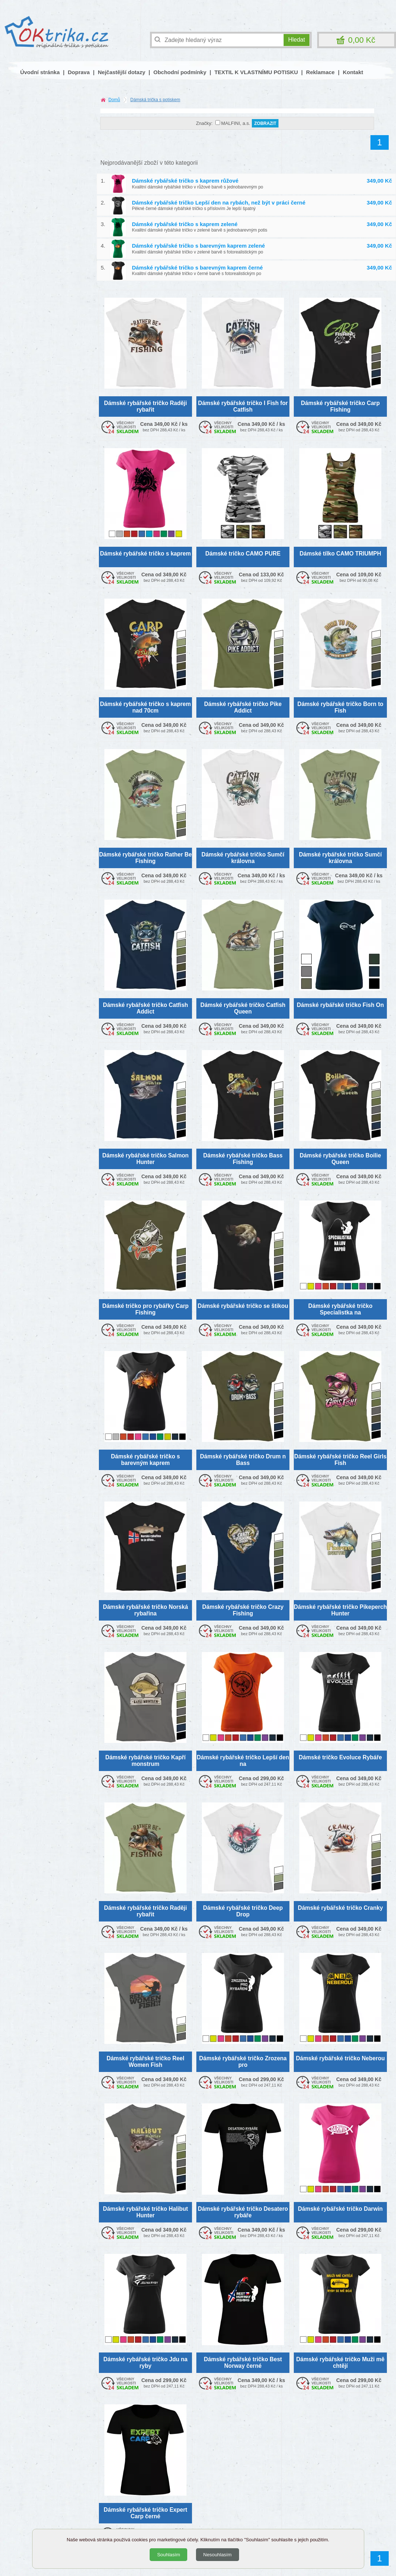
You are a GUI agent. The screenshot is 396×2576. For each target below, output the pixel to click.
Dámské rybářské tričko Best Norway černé (243, 2362)
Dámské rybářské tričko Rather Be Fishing (145, 857)
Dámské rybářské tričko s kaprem (145, 553)
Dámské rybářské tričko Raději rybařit (145, 406)
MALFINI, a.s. (235, 123)
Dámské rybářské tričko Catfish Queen (242, 1008)
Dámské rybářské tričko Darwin (340, 2209)
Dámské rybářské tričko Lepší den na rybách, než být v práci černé (218, 202)
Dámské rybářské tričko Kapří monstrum (145, 1760)
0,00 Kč (362, 40)
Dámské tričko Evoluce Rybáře (340, 1757)
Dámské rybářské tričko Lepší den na (243, 1760)
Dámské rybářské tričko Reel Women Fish (145, 2061)
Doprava (79, 72)
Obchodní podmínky (179, 72)
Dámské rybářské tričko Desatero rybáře (243, 2212)
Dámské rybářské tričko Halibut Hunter (145, 2212)
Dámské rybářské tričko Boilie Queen (340, 1158)
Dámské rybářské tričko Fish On (340, 1005)
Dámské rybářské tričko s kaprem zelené (185, 224)
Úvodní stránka (39, 72)
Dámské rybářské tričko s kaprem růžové (185, 181)
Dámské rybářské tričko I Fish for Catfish (243, 406)
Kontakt (353, 72)
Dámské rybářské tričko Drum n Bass (243, 1459)
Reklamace (320, 72)
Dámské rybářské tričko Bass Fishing (243, 1158)
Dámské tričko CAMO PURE (242, 553)
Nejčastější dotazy (121, 72)
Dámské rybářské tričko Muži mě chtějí (340, 2362)
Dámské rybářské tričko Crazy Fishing (243, 1610)
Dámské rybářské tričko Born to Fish (340, 707)
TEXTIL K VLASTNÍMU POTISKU (256, 72)
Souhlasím (168, 2554)
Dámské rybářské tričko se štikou (243, 1306)
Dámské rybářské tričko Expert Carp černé (145, 2513)
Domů (114, 99)
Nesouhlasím (217, 2554)
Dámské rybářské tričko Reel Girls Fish (340, 1459)
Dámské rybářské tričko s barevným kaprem (145, 1459)
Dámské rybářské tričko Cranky (340, 1908)
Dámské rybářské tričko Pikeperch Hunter (340, 1610)
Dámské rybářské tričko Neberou (340, 2058)
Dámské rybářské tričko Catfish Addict (145, 1008)
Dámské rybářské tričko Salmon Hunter (145, 1158)
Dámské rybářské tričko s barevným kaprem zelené (198, 246)
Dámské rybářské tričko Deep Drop (242, 1911)
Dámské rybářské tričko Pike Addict (242, 707)
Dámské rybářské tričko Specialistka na (340, 1309)
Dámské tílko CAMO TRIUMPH (340, 553)
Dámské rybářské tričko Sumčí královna (242, 857)
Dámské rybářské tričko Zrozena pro (243, 2061)
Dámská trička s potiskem (155, 99)
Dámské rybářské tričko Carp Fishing (340, 406)
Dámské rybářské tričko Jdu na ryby (145, 2362)
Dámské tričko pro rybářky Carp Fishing (145, 1309)
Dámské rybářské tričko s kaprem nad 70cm (145, 707)
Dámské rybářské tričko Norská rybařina (145, 1610)
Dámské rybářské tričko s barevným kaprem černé (197, 267)
